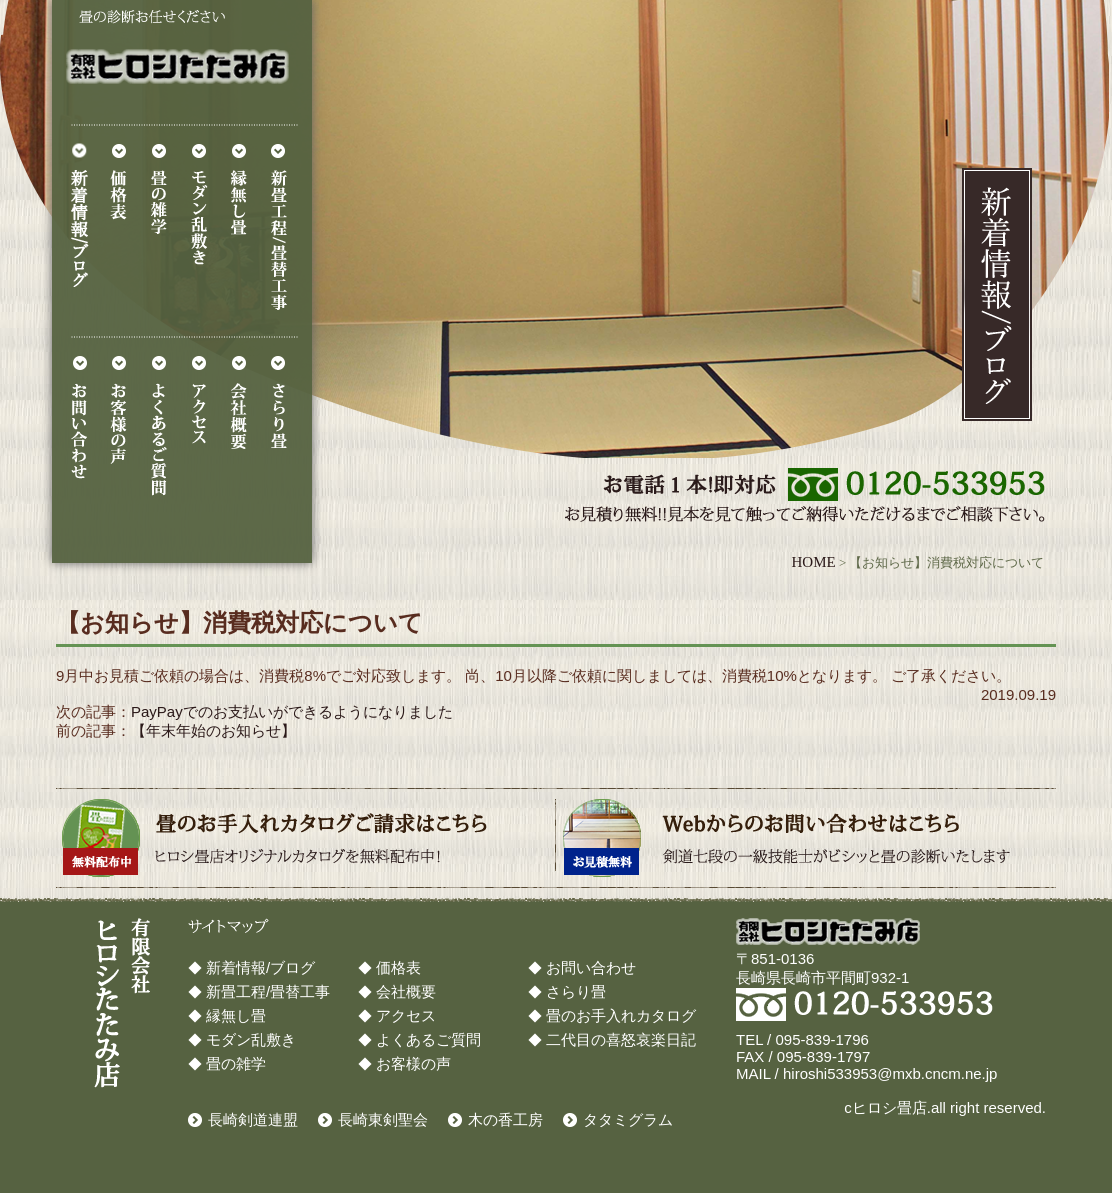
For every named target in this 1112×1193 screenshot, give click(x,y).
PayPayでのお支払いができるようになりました (292, 711)
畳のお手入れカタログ (621, 1015)
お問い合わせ (591, 967)
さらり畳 (576, 991)
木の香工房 (505, 1119)
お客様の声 (413, 1063)
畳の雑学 (236, 1063)
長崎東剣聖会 (383, 1119)
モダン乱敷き (251, 1039)
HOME (813, 562)
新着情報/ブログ (260, 967)
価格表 (398, 967)
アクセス (406, 1015)
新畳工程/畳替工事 (268, 991)
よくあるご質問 (428, 1039)
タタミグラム (628, 1119)
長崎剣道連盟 (253, 1119)
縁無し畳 (236, 1015)
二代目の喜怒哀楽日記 (621, 1039)
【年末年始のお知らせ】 (213, 730)
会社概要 (406, 991)
